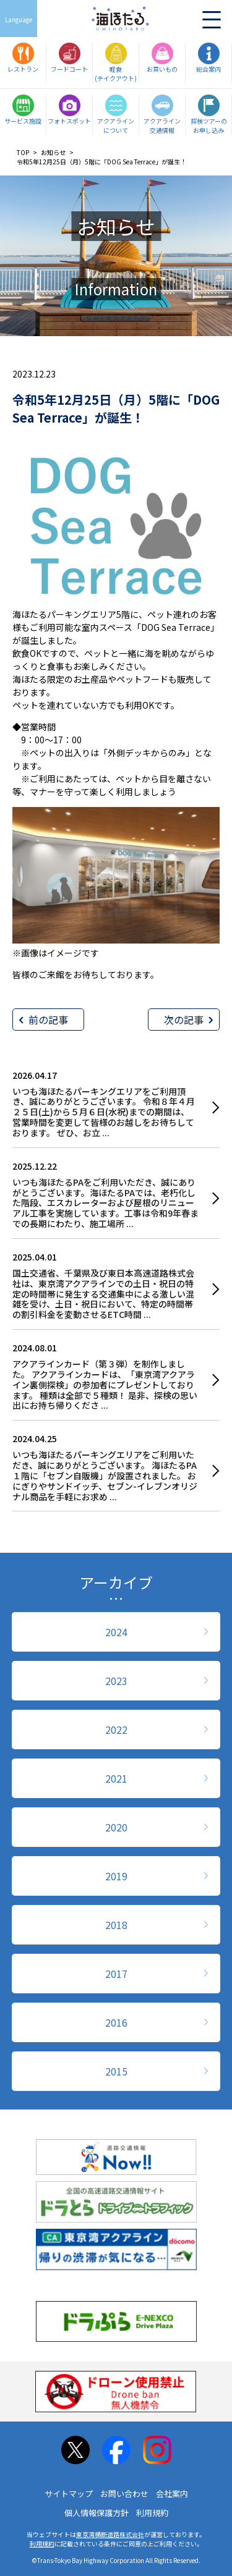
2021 (116, 1778)
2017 (116, 1973)
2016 (116, 2022)
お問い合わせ (124, 2493)
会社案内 (172, 2493)
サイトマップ (69, 2493)
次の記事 (184, 1019)
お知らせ (53, 152)
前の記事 (48, 1019)
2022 (116, 1729)
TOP (23, 152)
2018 (116, 1924)
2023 (116, 1680)
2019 (116, 1876)
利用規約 (152, 2513)
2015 (116, 2071)
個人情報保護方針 (96, 2513)
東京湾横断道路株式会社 (110, 2534)
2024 (116, 1631)
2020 (116, 1827)
